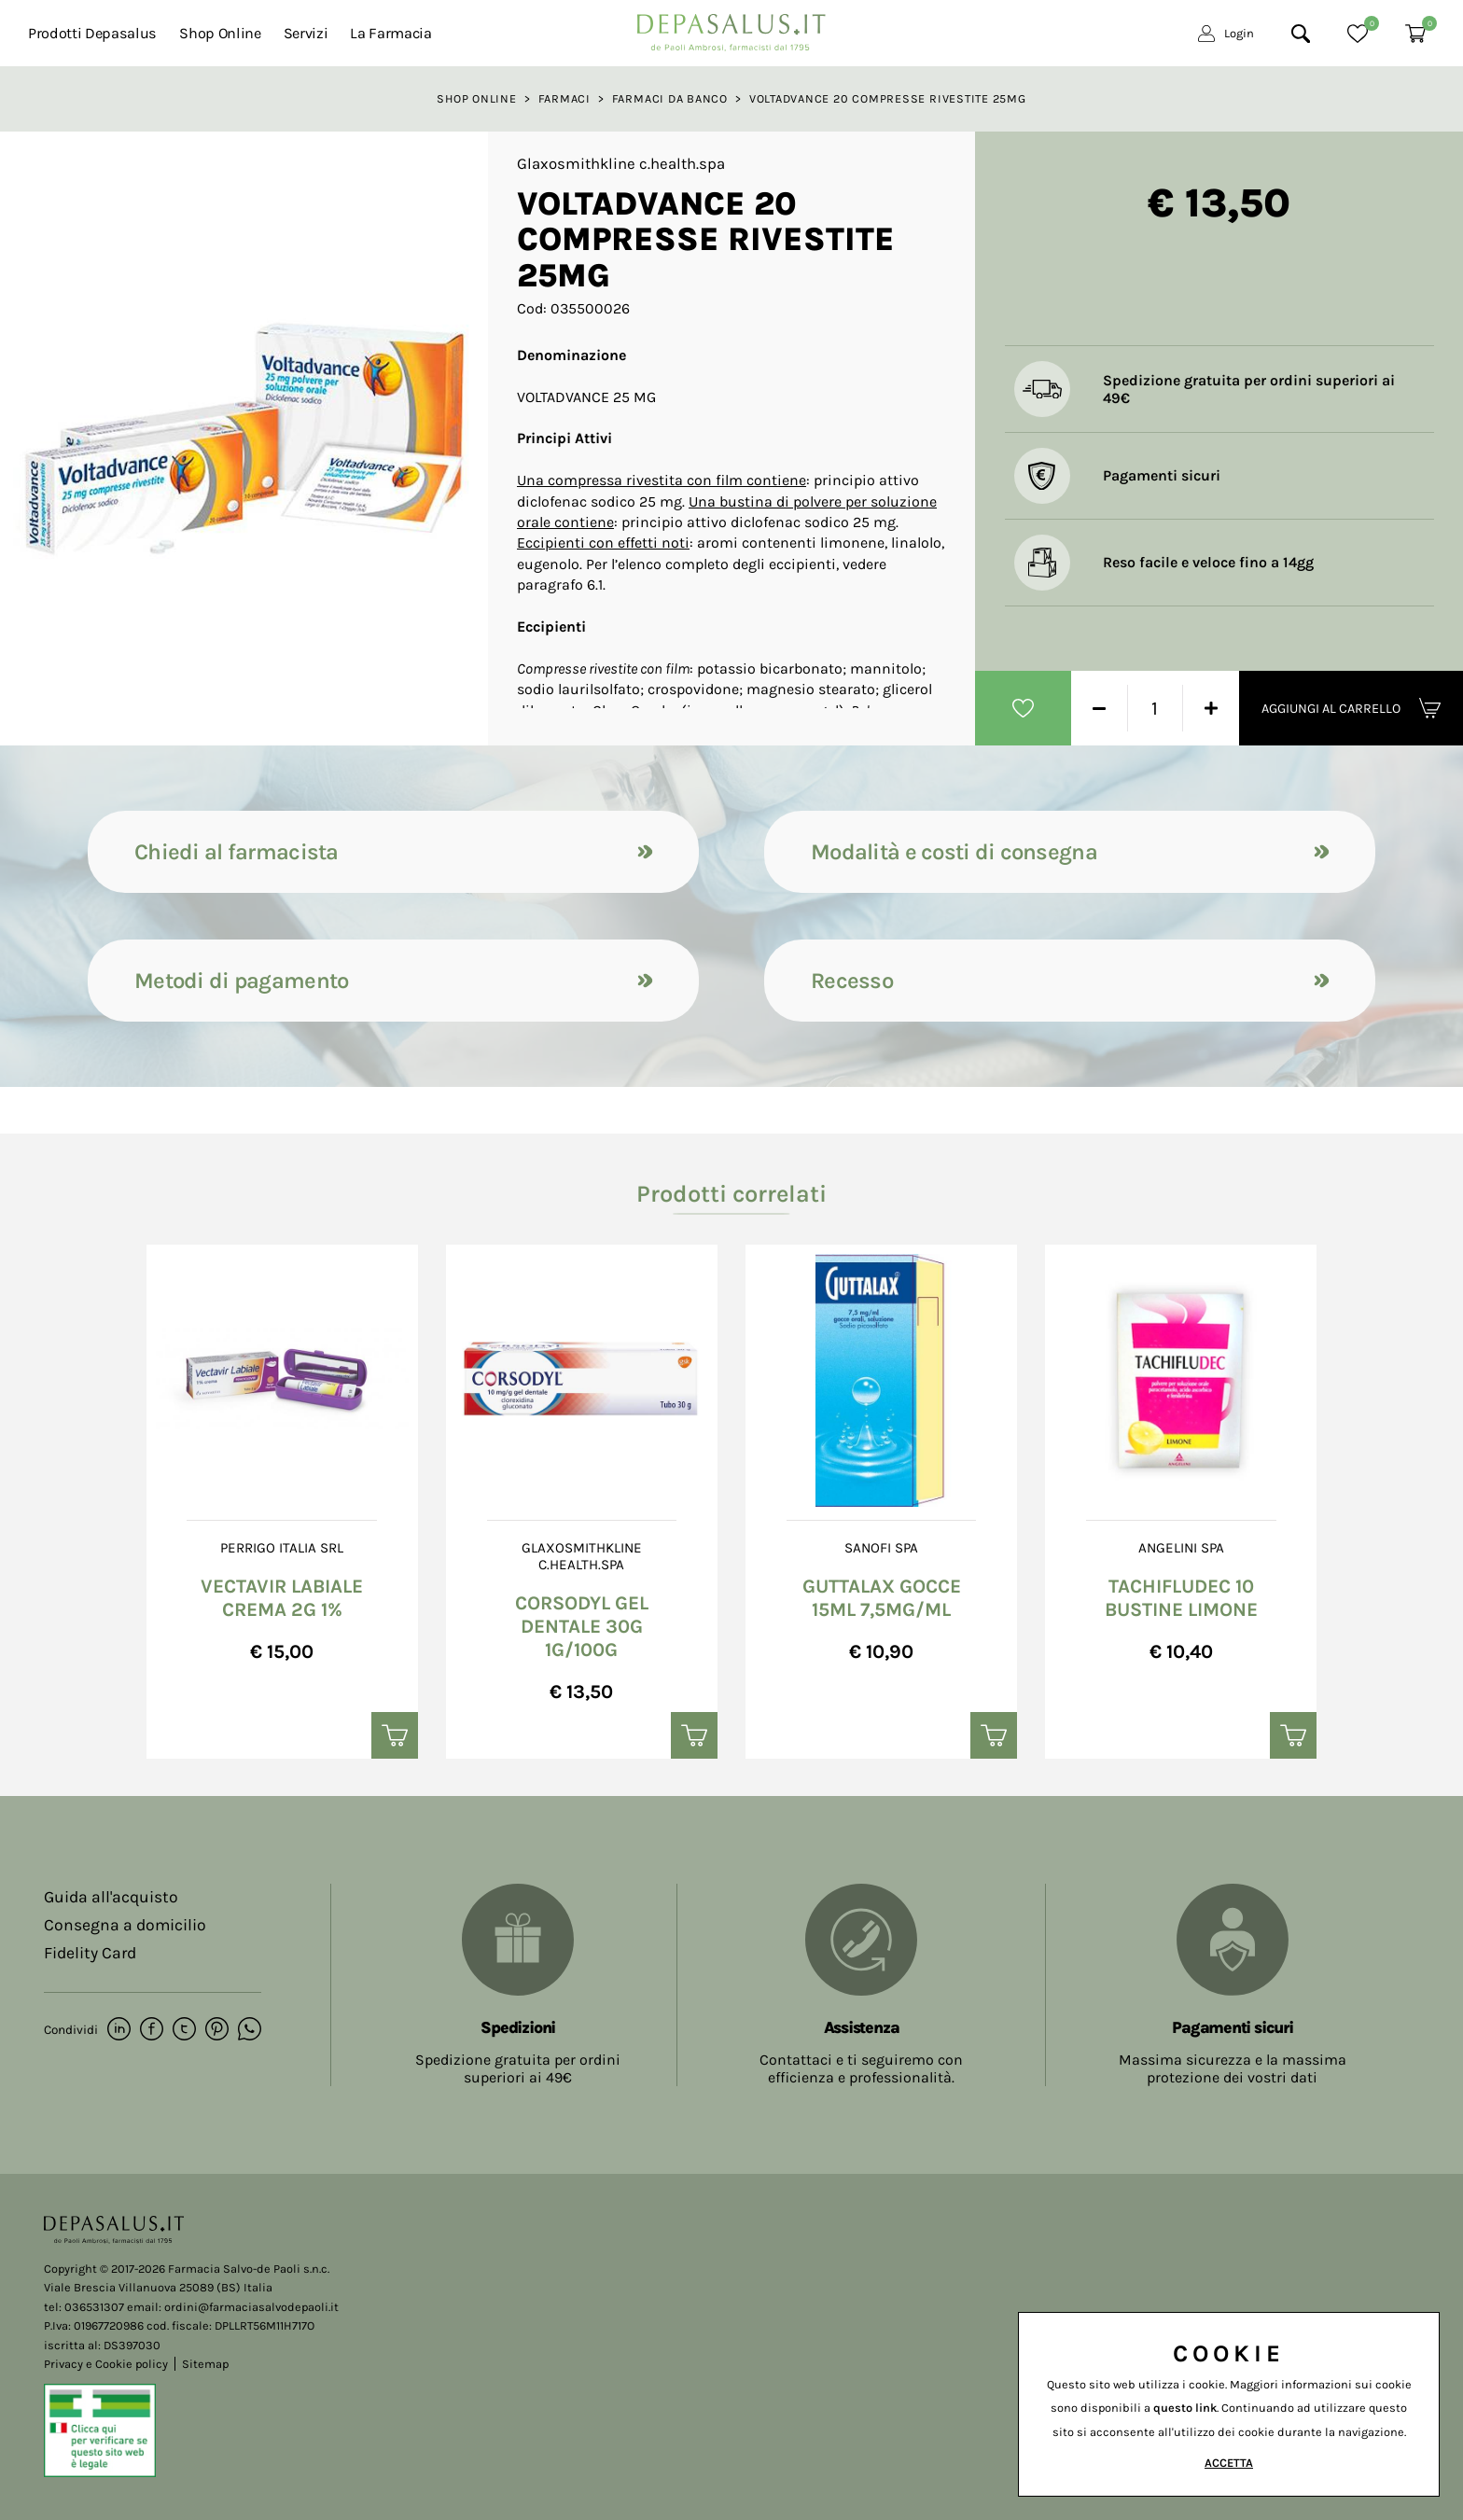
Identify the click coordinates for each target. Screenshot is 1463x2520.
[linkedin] (119, 2030)
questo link (1185, 2408)
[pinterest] (217, 2030)
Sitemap (205, 2364)
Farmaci (564, 98)
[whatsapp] (249, 2030)
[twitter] (184, 2030)
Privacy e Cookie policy (106, 2364)
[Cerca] (1300, 33)
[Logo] (731, 27)
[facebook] (151, 2030)
